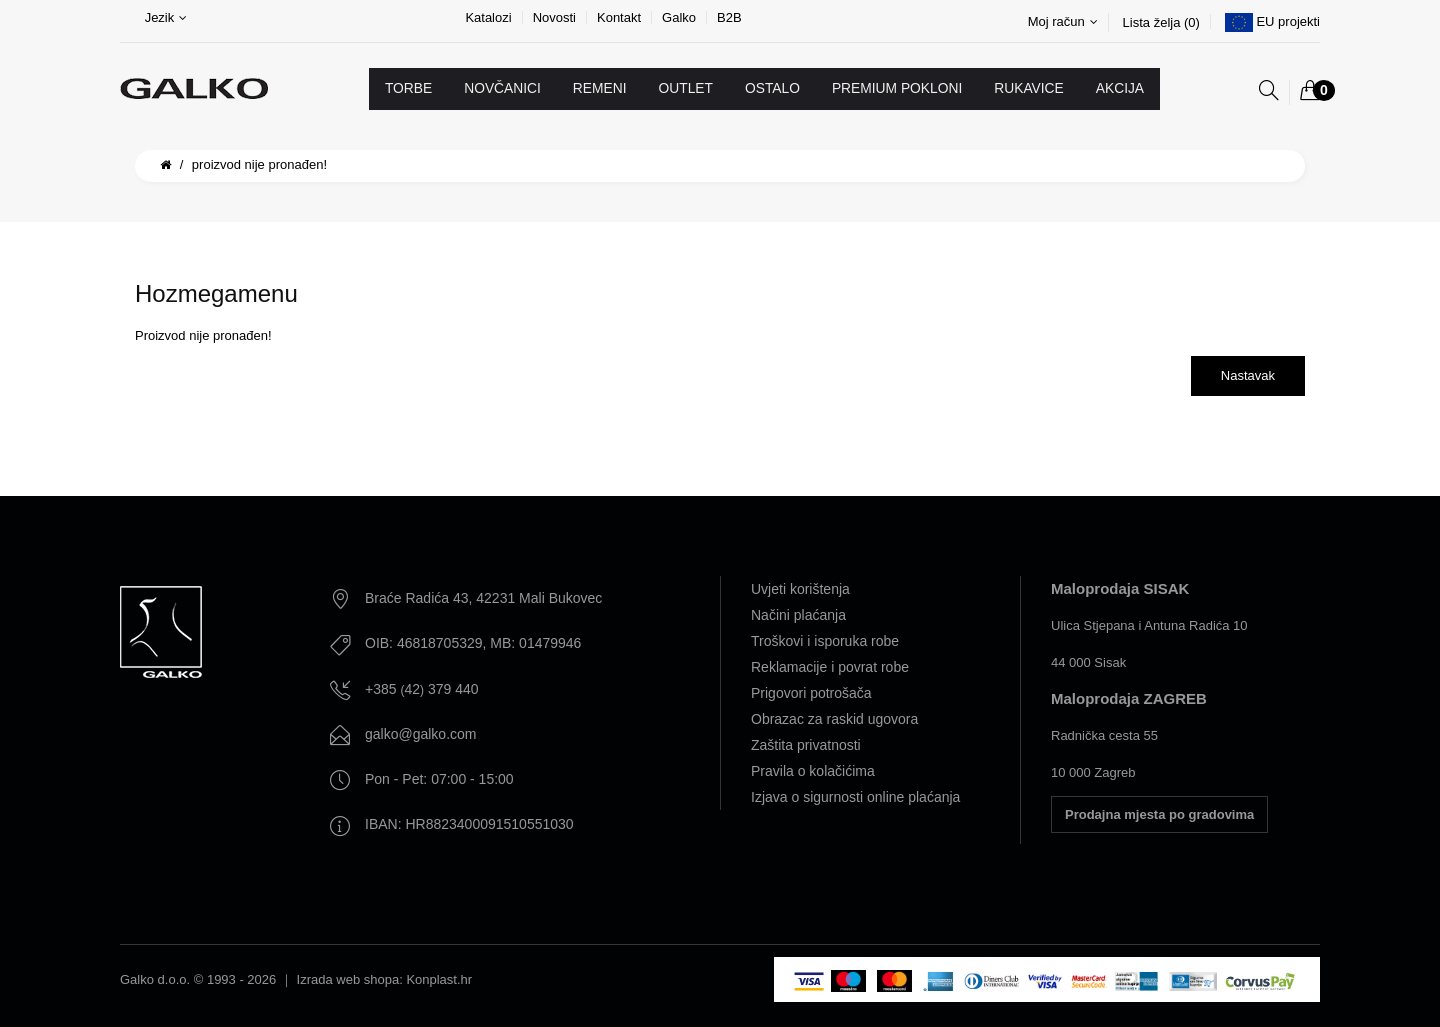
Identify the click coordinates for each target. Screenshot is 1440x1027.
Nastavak (1248, 375)
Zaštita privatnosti (806, 745)
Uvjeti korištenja (800, 589)
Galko (679, 17)
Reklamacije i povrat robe (830, 667)
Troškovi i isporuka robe (825, 641)
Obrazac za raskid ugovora (834, 719)
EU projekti (1288, 21)
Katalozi (488, 17)
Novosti (554, 17)
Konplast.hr (439, 979)
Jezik (166, 17)
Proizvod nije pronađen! (259, 164)
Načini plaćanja (798, 615)
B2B (729, 17)
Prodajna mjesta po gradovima (1159, 814)
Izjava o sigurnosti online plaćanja (855, 797)
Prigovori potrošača (811, 693)
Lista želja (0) (1161, 22)
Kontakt (619, 17)
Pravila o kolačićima (813, 771)
